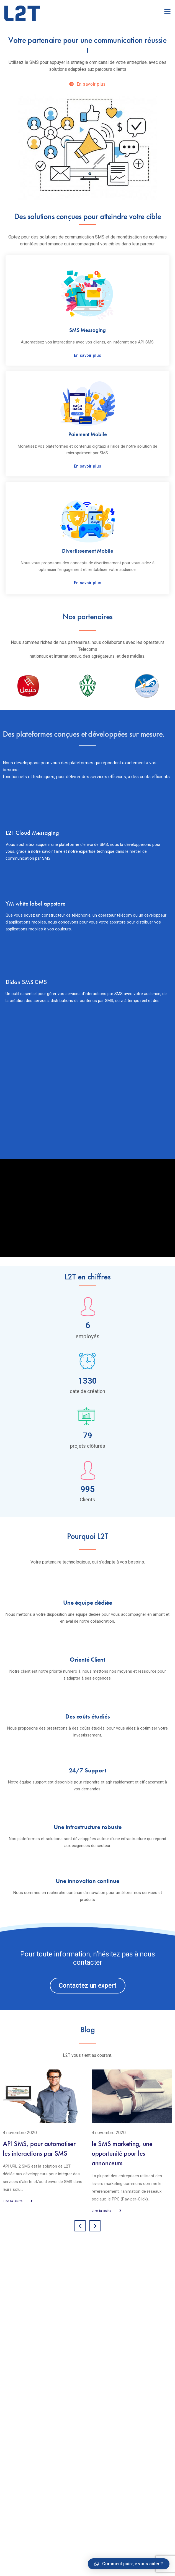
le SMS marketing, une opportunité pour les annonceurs (122, 2153)
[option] (87, 116)
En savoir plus (87, 355)
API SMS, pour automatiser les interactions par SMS (39, 2148)
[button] (87, 1985)
